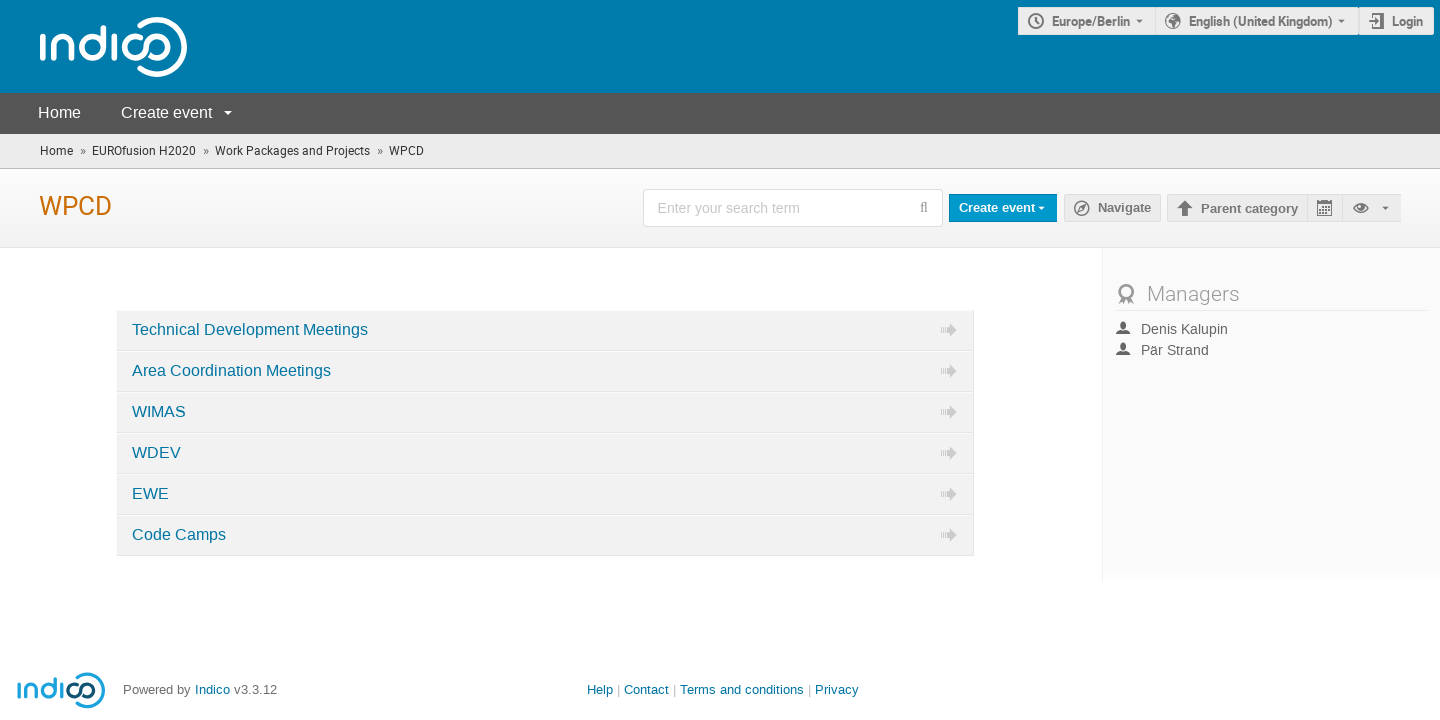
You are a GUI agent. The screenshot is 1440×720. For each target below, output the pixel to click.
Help (600, 689)
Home (59, 112)
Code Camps (179, 535)
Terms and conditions (742, 689)
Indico (212, 689)
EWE (150, 494)
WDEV (156, 453)
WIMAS (159, 412)
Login (1407, 21)
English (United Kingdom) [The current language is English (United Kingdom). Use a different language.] (1261, 21)
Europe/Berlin (1091, 21)
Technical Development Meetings (250, 330)
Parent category (1249, 209)
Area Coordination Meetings (231, 371)
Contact (646, 689)
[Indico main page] (93, 46)
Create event (166, 112)
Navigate (1124, 208)
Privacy (837, 689)
